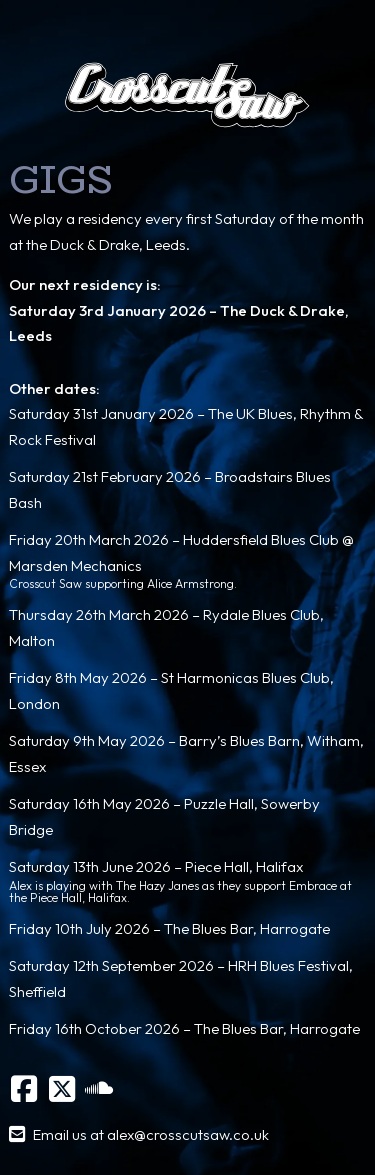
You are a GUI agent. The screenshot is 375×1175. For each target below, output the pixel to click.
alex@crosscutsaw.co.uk (188, 1134)
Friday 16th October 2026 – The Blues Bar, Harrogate (184, 1028)
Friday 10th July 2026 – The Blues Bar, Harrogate (169, 928)
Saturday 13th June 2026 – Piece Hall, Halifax (156, 866)
